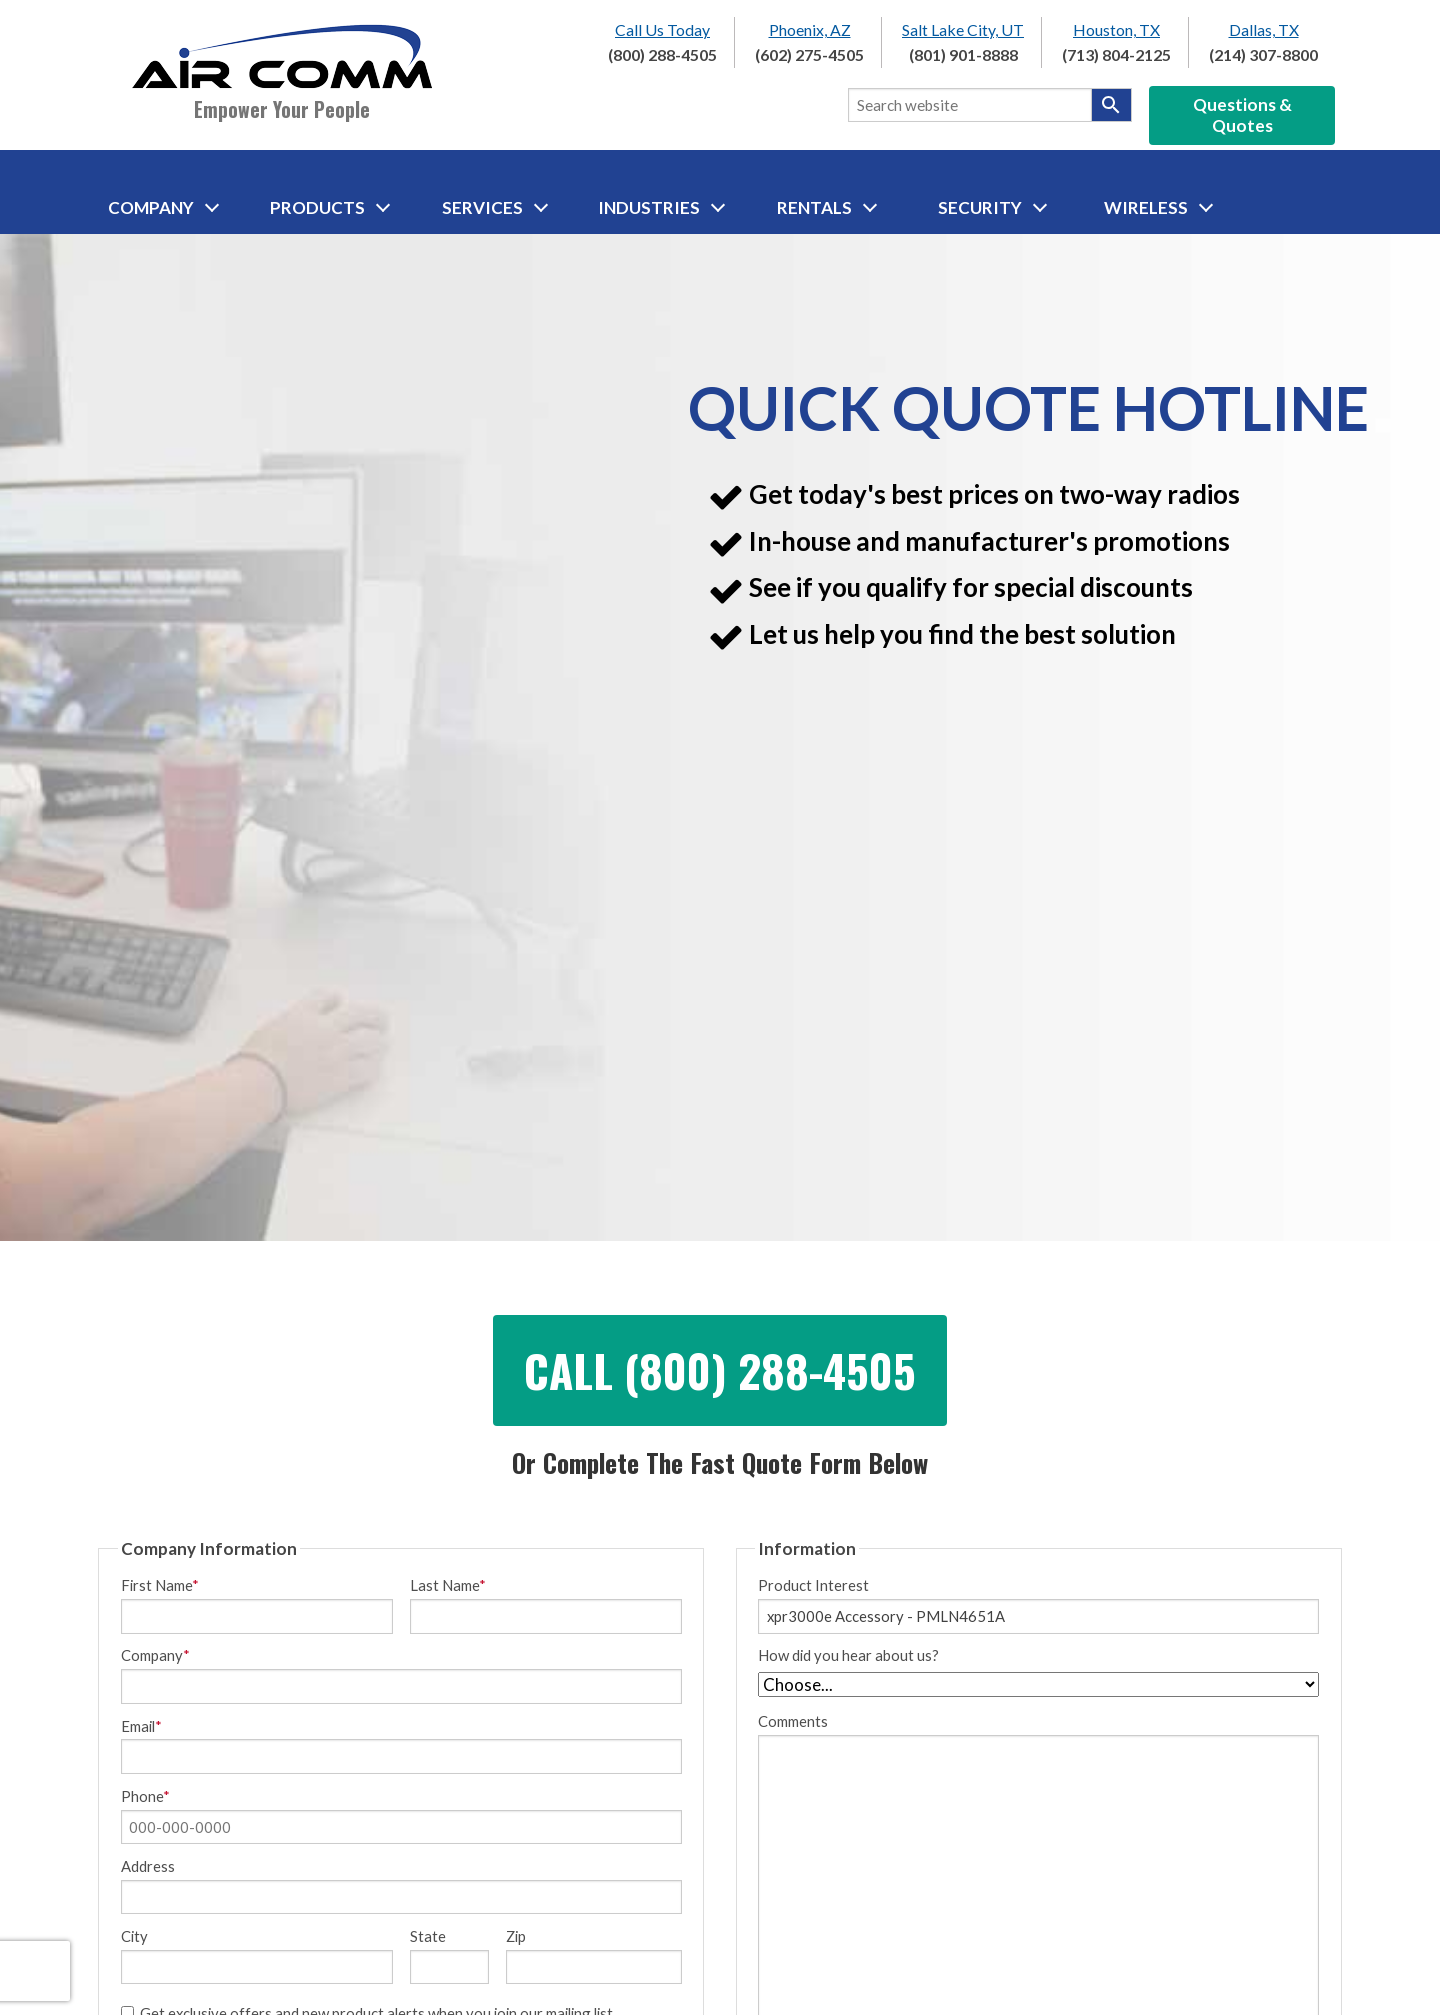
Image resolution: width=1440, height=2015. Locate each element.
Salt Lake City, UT (963, 29)
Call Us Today (662, 29)
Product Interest (813, 1585)
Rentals (827, 207)
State (428, 1936)
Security (992, 207)
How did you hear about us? (848, 1655)
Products (330, 207)
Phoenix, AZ (810, 29)
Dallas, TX (1264, 29)
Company (163, 207)
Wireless (1158, 207)
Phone (145, 1796)
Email (141, 1726)
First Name (160, 1585)
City (134, 1936)
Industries (661, 207)
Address (148, 1866)
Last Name (448, 1585)
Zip (516, 1936)
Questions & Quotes (1242, 115)
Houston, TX (1116, 29)
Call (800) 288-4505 (720, 1370)
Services (495, 207)
